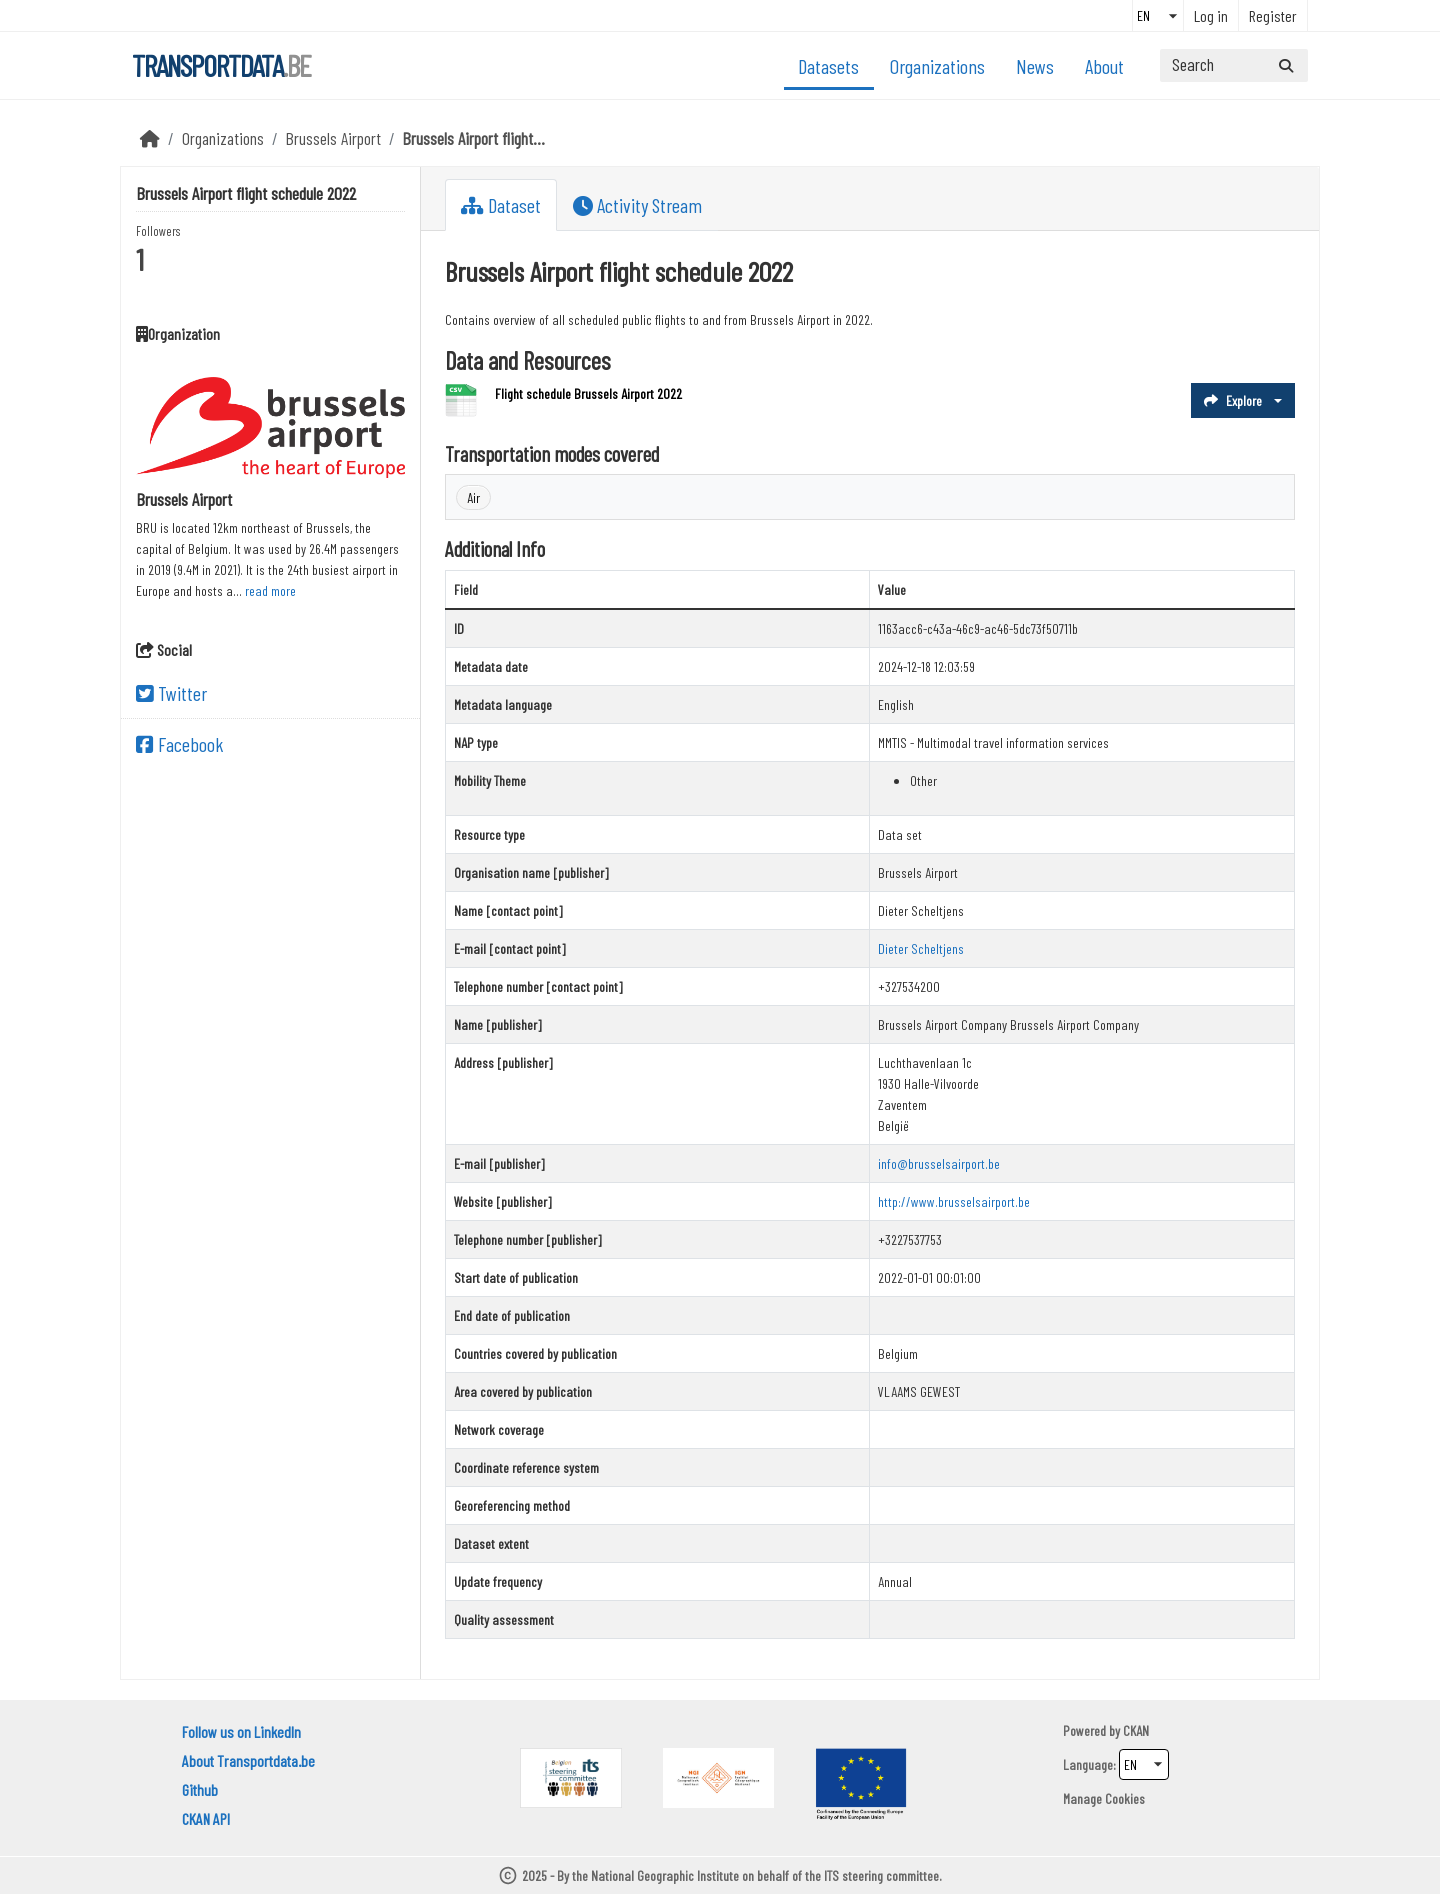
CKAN (1136, 1730)
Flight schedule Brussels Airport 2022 (588, 393)
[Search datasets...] (1234, 65)
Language (1088, 1764)
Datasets (828, 66)
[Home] (150, 138)
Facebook (180, 744)
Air (473, 497)
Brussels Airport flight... (474, 138)
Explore (1233, 400)
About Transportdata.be (248, 1760)
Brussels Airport (333, 138)
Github (200, 1789)
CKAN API (206, 1818)
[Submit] (1286, 65)
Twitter (171, 693)
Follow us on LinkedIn (241, 1731)
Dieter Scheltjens (921, 948)
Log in (1211, 15)
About (1104, 66)
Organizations (937, 66)
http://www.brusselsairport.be (954, 1201)
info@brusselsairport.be (939, 1163)
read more (270, 590)
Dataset (501, 205)
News (1035, 66)
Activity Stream (637, 205)
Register (1273, 15)
